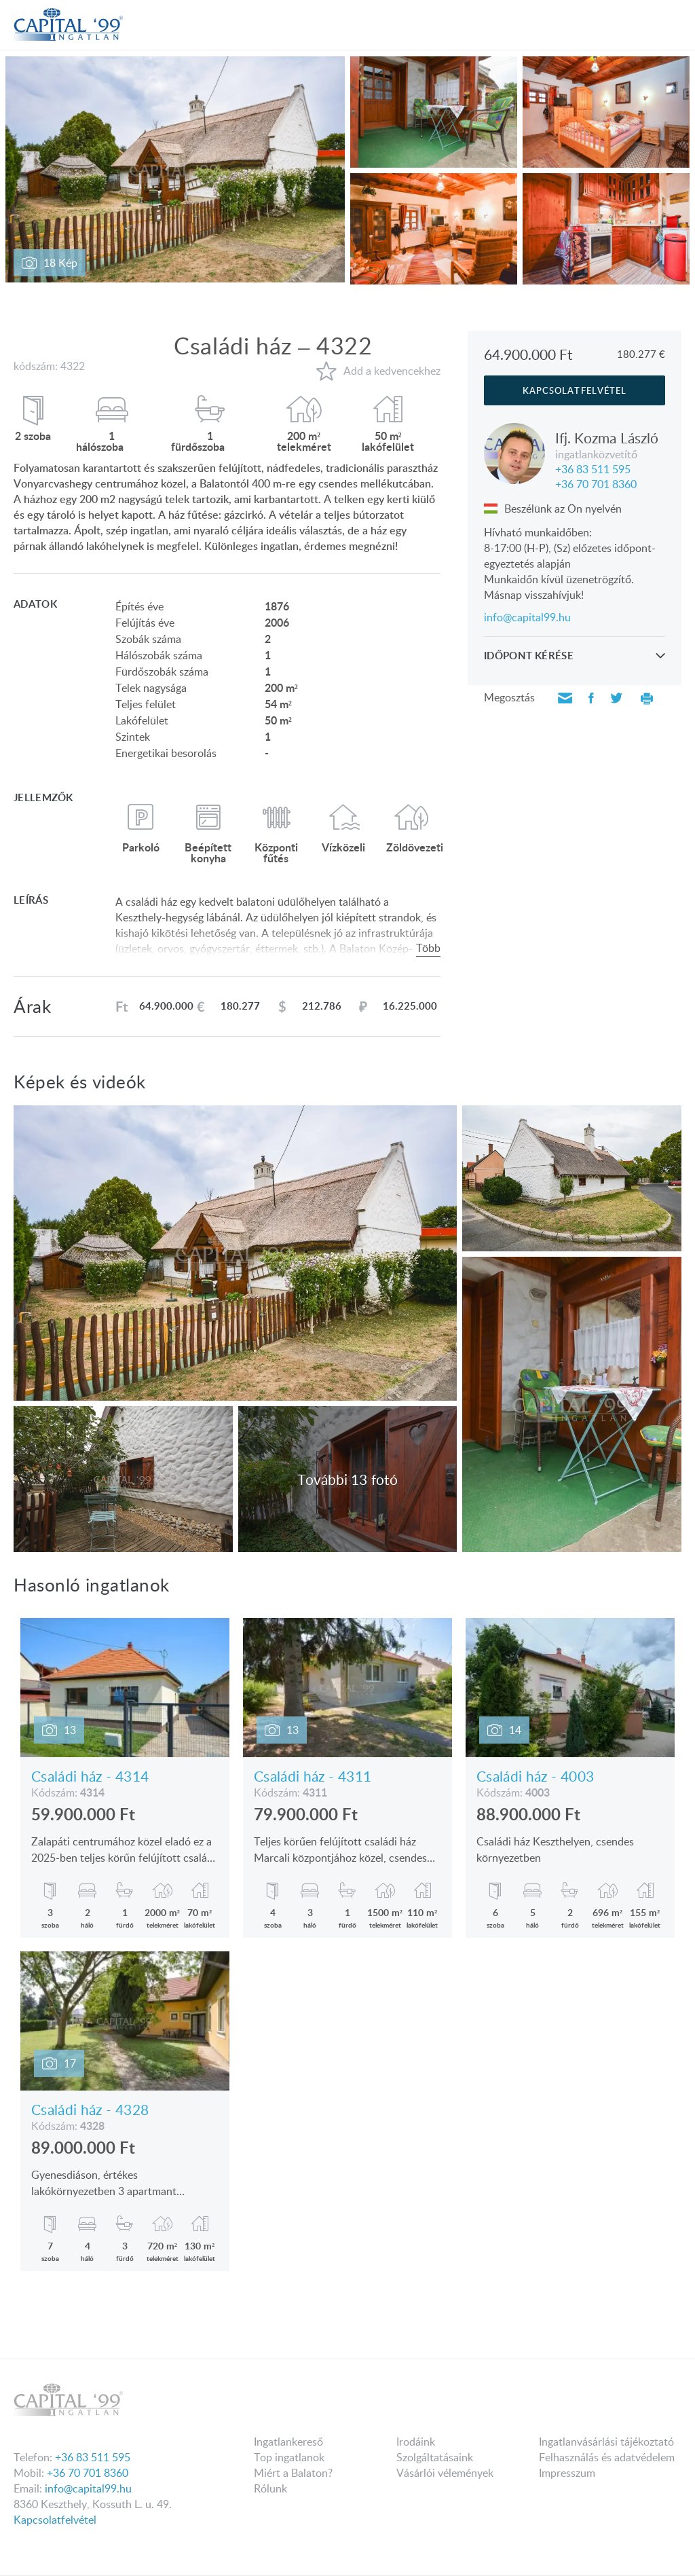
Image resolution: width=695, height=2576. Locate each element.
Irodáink (415, 2441)
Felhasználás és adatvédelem (607, 2457)
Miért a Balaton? (293, 2472)
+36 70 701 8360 (596, 483)
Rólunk (270, 2488)
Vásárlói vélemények (444, 2472)
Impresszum (567, 2472)
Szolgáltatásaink (434, 2457)
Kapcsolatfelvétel (55, 2519)
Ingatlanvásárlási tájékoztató (606, 2441)
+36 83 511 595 (593, 468)
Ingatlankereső (288, 2441)
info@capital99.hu (527, 617)
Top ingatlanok (289, 2457)
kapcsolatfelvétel (574, 390)
